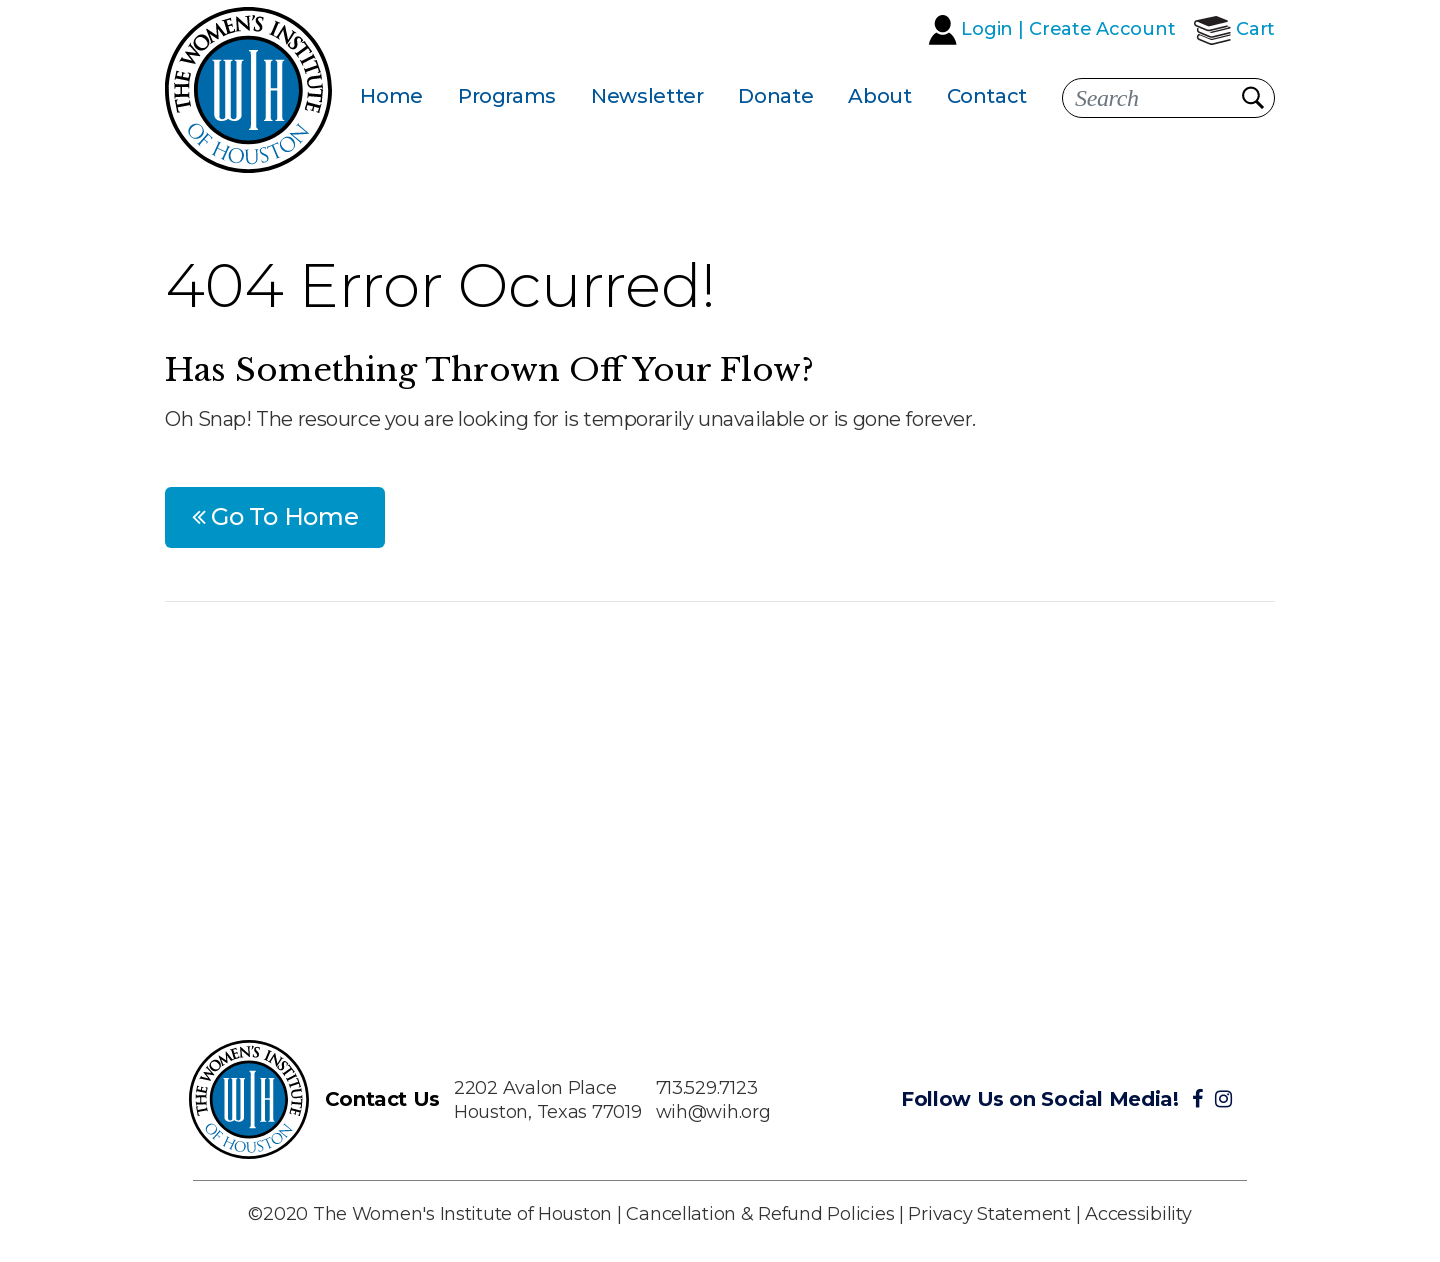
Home (391, 96)
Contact (987, 96)
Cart (1255, 29)
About (879, 96)
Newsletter (647, 96)
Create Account (1102, 29)
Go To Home (275, 516)
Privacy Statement (989, 1214)
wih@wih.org (713, 1112)
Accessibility (1138, 1214)
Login (987, 29)
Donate (775, 96)
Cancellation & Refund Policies (760, 1214)
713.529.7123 (707, 1088)
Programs (507, 96)
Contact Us (382, 1099)
